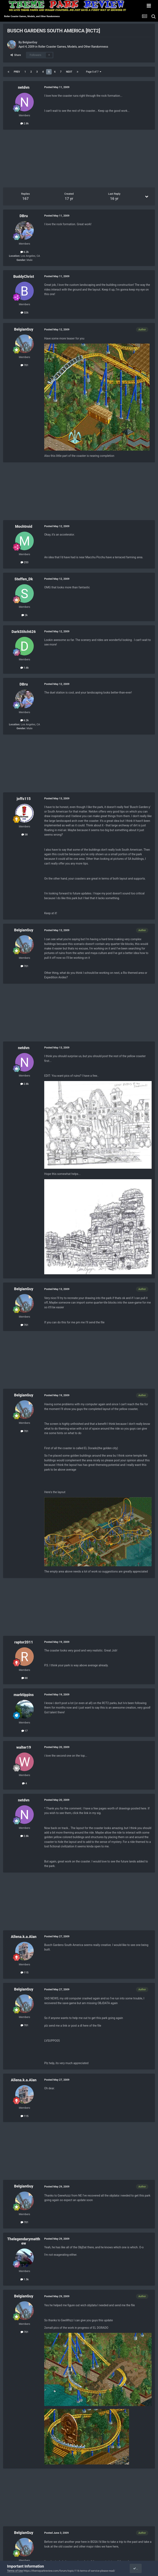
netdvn (23, 87)
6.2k (24, 251)
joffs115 (24, 798)
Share (15, 55)
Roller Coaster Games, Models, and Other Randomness (73, 46)
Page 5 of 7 (93, 71)
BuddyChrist (23, 276)
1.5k (24, 2279)
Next (69, 71)
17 (24, 1730)
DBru (24, 216)
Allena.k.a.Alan (23, 1936)
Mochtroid (23, 526)
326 (24, 312)
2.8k (24, 123)
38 (24, 834)
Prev (17, 71)
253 (24, 562)
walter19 (23, 1747)
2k (24, 615)
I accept (139, 2568)
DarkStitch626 (24, 631)
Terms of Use (15, 2570)
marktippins (24, 1695)
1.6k (24, 667)
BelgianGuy (29, 42)
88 (24, 1678)
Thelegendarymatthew (23, 2241)
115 (24, 1972)
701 (24, 365)
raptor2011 (23, 1642)
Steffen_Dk (23, 579)
